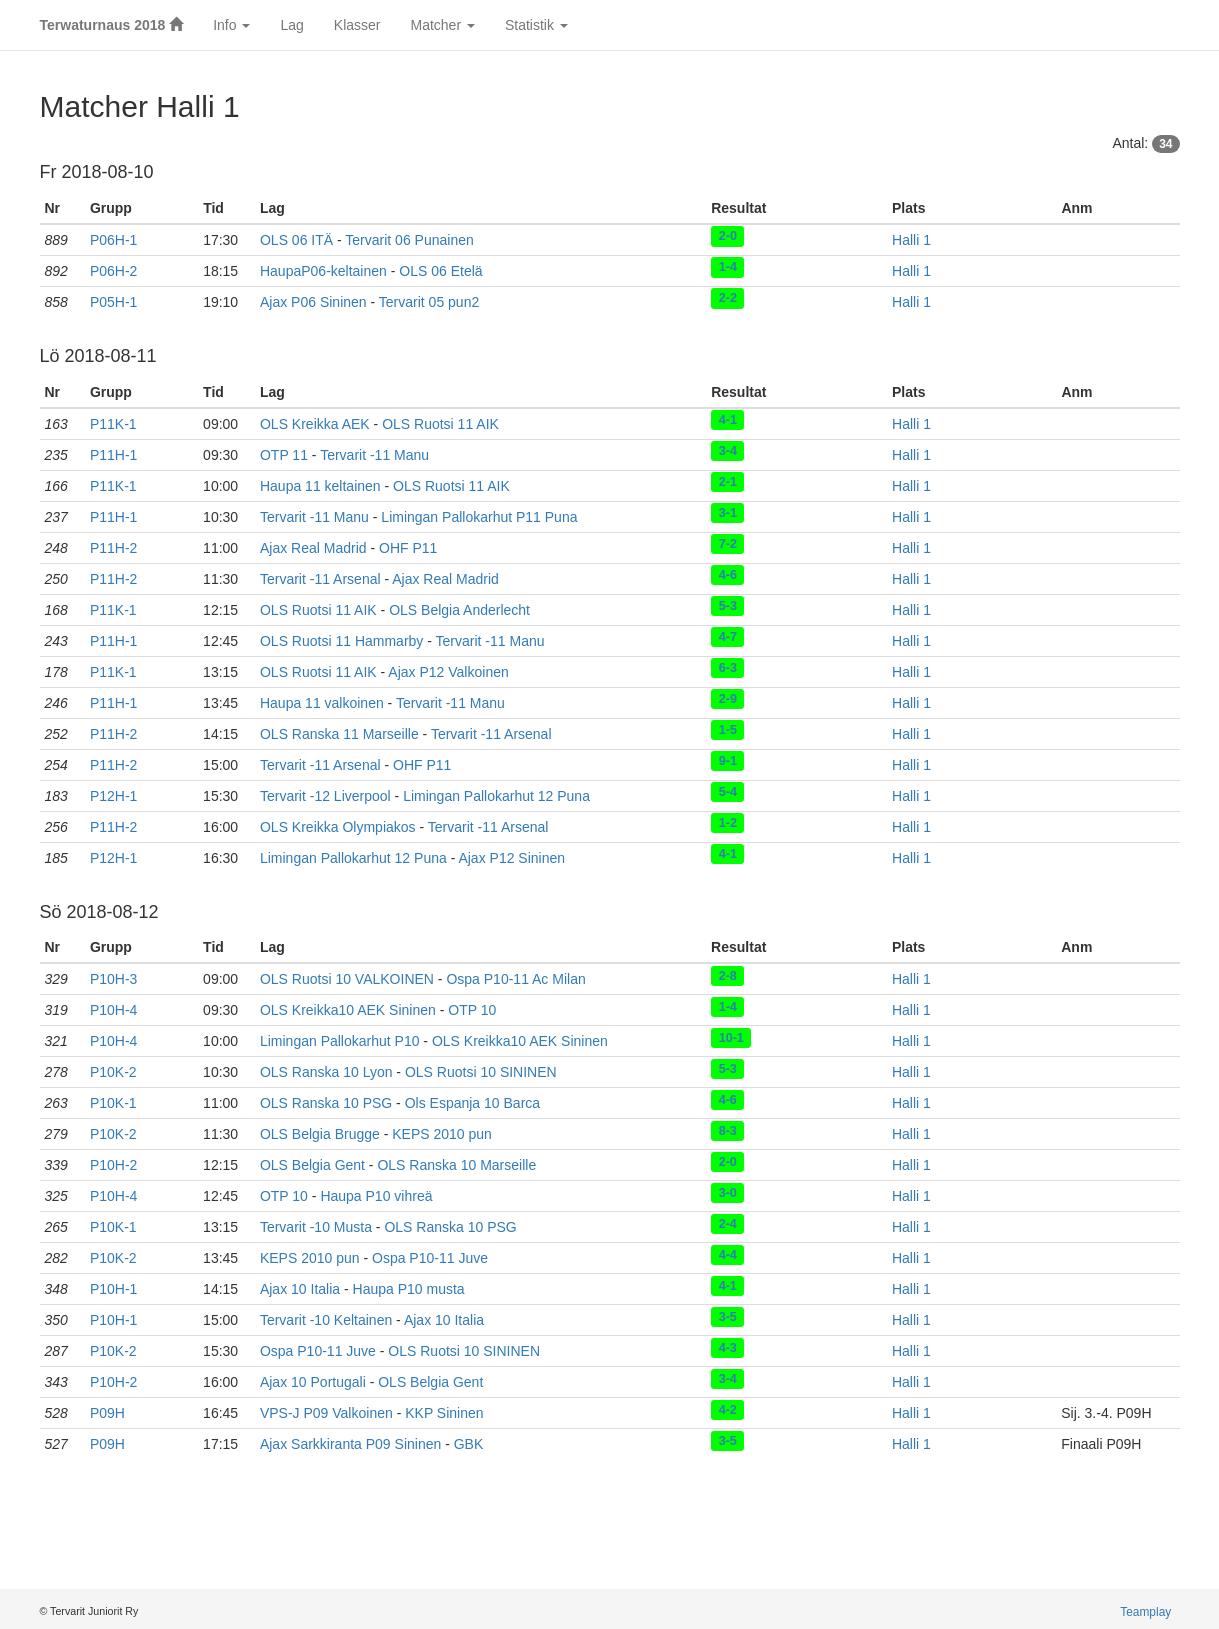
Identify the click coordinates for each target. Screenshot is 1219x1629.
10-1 (731, 1037)
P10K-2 (113, 1072)
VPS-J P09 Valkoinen (326, 1413)
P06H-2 (113, 271)
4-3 (728, 1347)
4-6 (728, 575)
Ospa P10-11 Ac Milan (515, 979)
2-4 (728, 1223)
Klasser (357, 25)
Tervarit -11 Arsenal (320, 579)
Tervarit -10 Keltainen (326, 1320)
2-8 (728, 975)
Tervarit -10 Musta (316, 1227)
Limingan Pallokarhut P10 (340, 1041)
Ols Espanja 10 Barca (472, 1103)
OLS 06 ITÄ (296, 240)
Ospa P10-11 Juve (430, 1258)
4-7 (728, 637)
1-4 (728, 267)
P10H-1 (113, 1289)
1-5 (728, 730)
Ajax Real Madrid (313, 548)
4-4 (728, 1254)
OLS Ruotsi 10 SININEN (481, 1072)
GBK (469, 1444)
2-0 (728, 236)
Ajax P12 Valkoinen (448, 672)
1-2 (728, 823)
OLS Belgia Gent (312, 1165)
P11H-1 (113, 455)
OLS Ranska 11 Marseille (339, 734)
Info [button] (231, 25)
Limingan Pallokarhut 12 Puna (496, 796)
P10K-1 (113, 1103)
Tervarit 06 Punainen (409, 240)
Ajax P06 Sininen (313, 302)
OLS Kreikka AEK (315, 424)
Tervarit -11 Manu (374, 455)
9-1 (728, 761)
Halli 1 (911, 240)
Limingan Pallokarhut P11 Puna (479, 517)
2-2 (728, 298)
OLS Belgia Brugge (320, 1134)
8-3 (728, 1130)
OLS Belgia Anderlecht (459, 610)
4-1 (728, 420)
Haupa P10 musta (409, 1289)
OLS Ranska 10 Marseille (456, 1165)
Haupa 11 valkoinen (322, 703)
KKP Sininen (444, 1413)
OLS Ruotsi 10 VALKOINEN (347, 979)
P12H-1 (113, 796)
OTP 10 (472, 1010)
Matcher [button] (442, 25)
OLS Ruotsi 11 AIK (440, 424)
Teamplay (1145, 1612)
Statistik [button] (536, 25)
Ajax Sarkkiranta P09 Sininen (350, 1444)
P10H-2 (113, 1165)
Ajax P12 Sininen (511, 858)
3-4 (728, 451)
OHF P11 (408, 548)
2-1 (728, 482)
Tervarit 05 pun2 (429, 302)
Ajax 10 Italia (300, 1289)
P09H (107, 1413)
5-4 (728, 792)
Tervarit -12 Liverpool (325, 796)
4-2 (728, 1409)
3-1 (728, 513)
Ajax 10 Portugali (313, 1382)
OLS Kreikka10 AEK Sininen (348, 1010)
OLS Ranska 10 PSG (326, 1103)
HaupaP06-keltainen (323, 271)
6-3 (728, 668)
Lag (291, 25)
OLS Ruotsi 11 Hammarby (341, 641)
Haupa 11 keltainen (320, 486)
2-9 (728, 699)
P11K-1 (113, 424)
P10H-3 (113, 979)
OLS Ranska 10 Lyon (326, 1072)
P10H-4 (113, 1010)
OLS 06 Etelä (440, 271)
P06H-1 (113, 240)
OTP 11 (284, 455)
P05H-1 (113, 302)
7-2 (728, 544)
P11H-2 (113, 548)
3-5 (728, 1316)
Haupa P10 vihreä (376, 1196)
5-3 (728, 606)
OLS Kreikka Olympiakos (338, 827)
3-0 (728, 1192)
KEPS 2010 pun (442, 1134)
